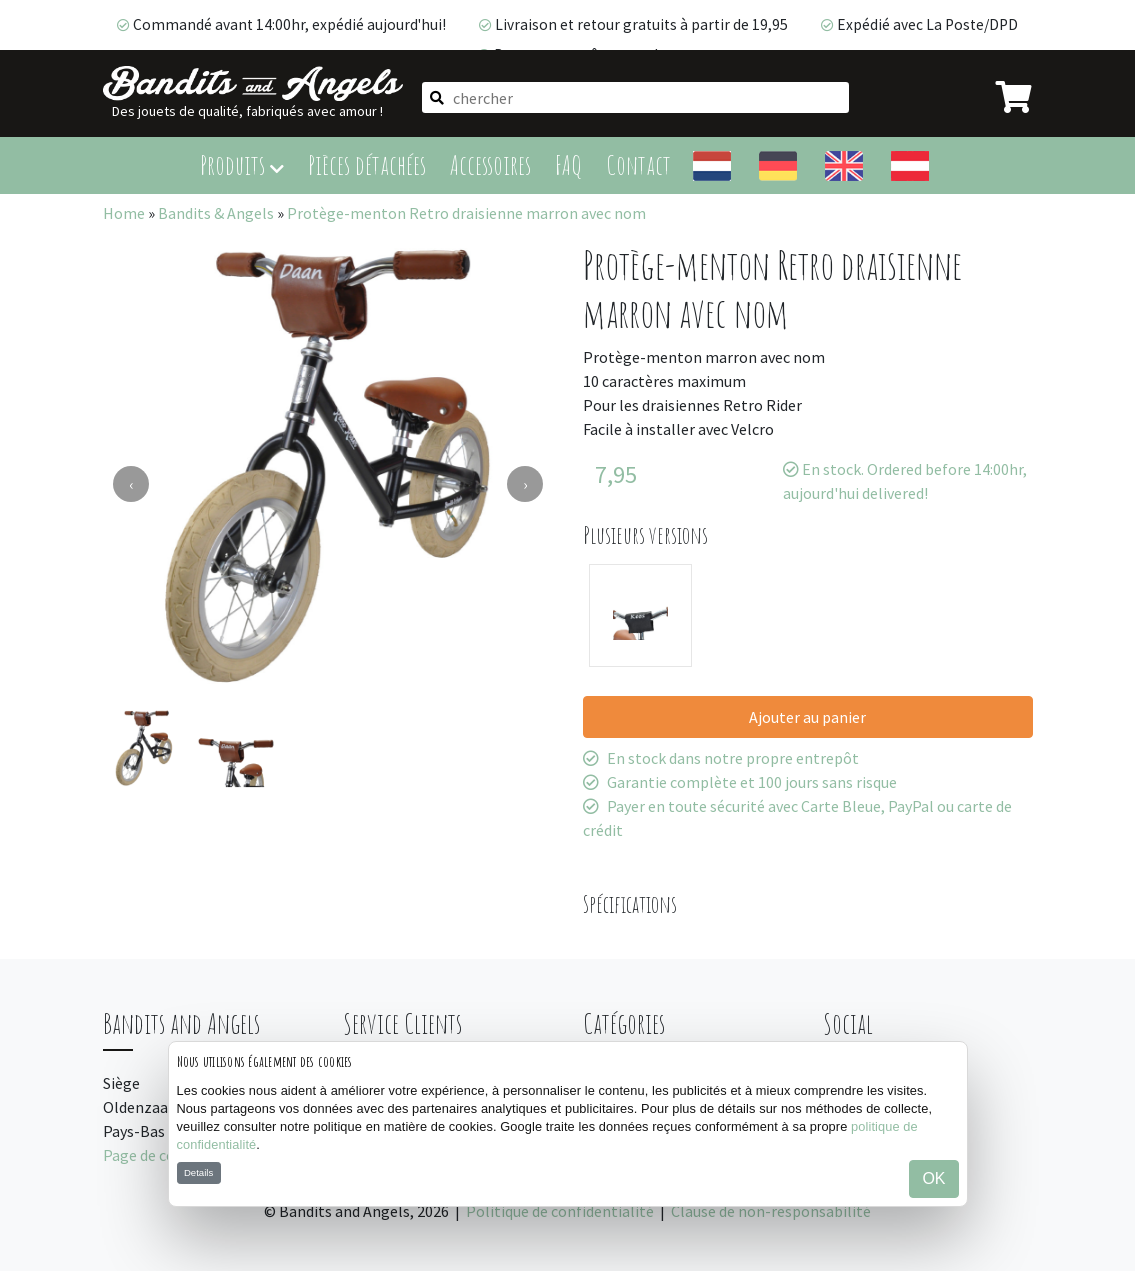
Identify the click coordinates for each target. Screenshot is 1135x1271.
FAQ (568, 164)
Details (198, 1172)
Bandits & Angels (216, 213)
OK (933, 1178)
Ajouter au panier (807, 717)
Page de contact (158, 1155)
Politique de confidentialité (560, 1211)
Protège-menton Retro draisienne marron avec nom (466, 213)
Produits (242, 164)
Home (124, 213)
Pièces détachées (367, 164)
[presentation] (131, 484)
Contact (638, 164)
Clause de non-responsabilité (771, 1211)
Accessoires (490, 164)
